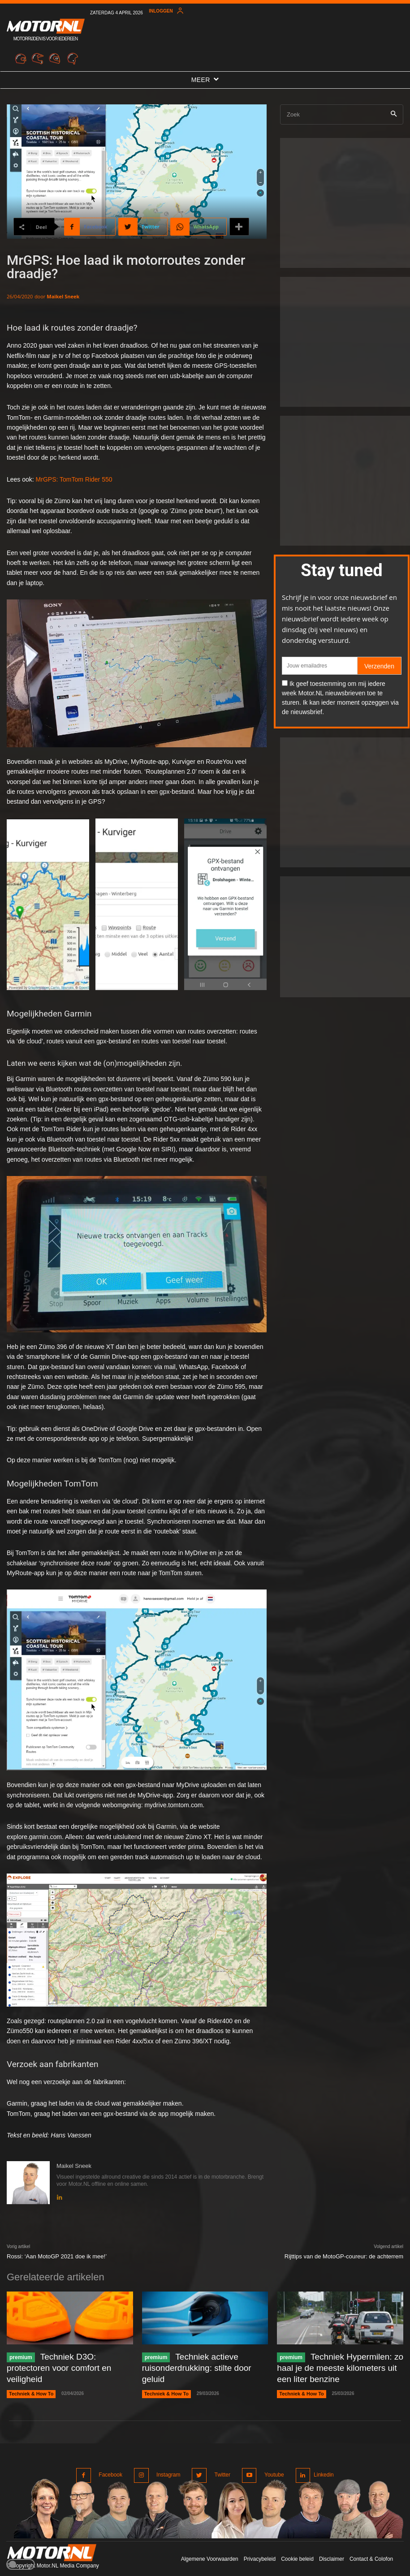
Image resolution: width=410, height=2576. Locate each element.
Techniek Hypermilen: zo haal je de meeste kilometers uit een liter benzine (334, 2365)
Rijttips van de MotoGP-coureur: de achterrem (344, 2256)
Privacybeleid (260, 2549)
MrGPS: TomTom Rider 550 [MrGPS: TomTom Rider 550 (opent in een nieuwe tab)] (74, 479)
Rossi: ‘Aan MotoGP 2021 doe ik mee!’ (57, 2256)
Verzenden (379, 666)
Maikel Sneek (63, 296)
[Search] (393, 114)
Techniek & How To (29, 2379)
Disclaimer (331, 2549)
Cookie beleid (297, 2549)
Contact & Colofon (371, 2549)
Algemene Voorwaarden (209, 2549)
